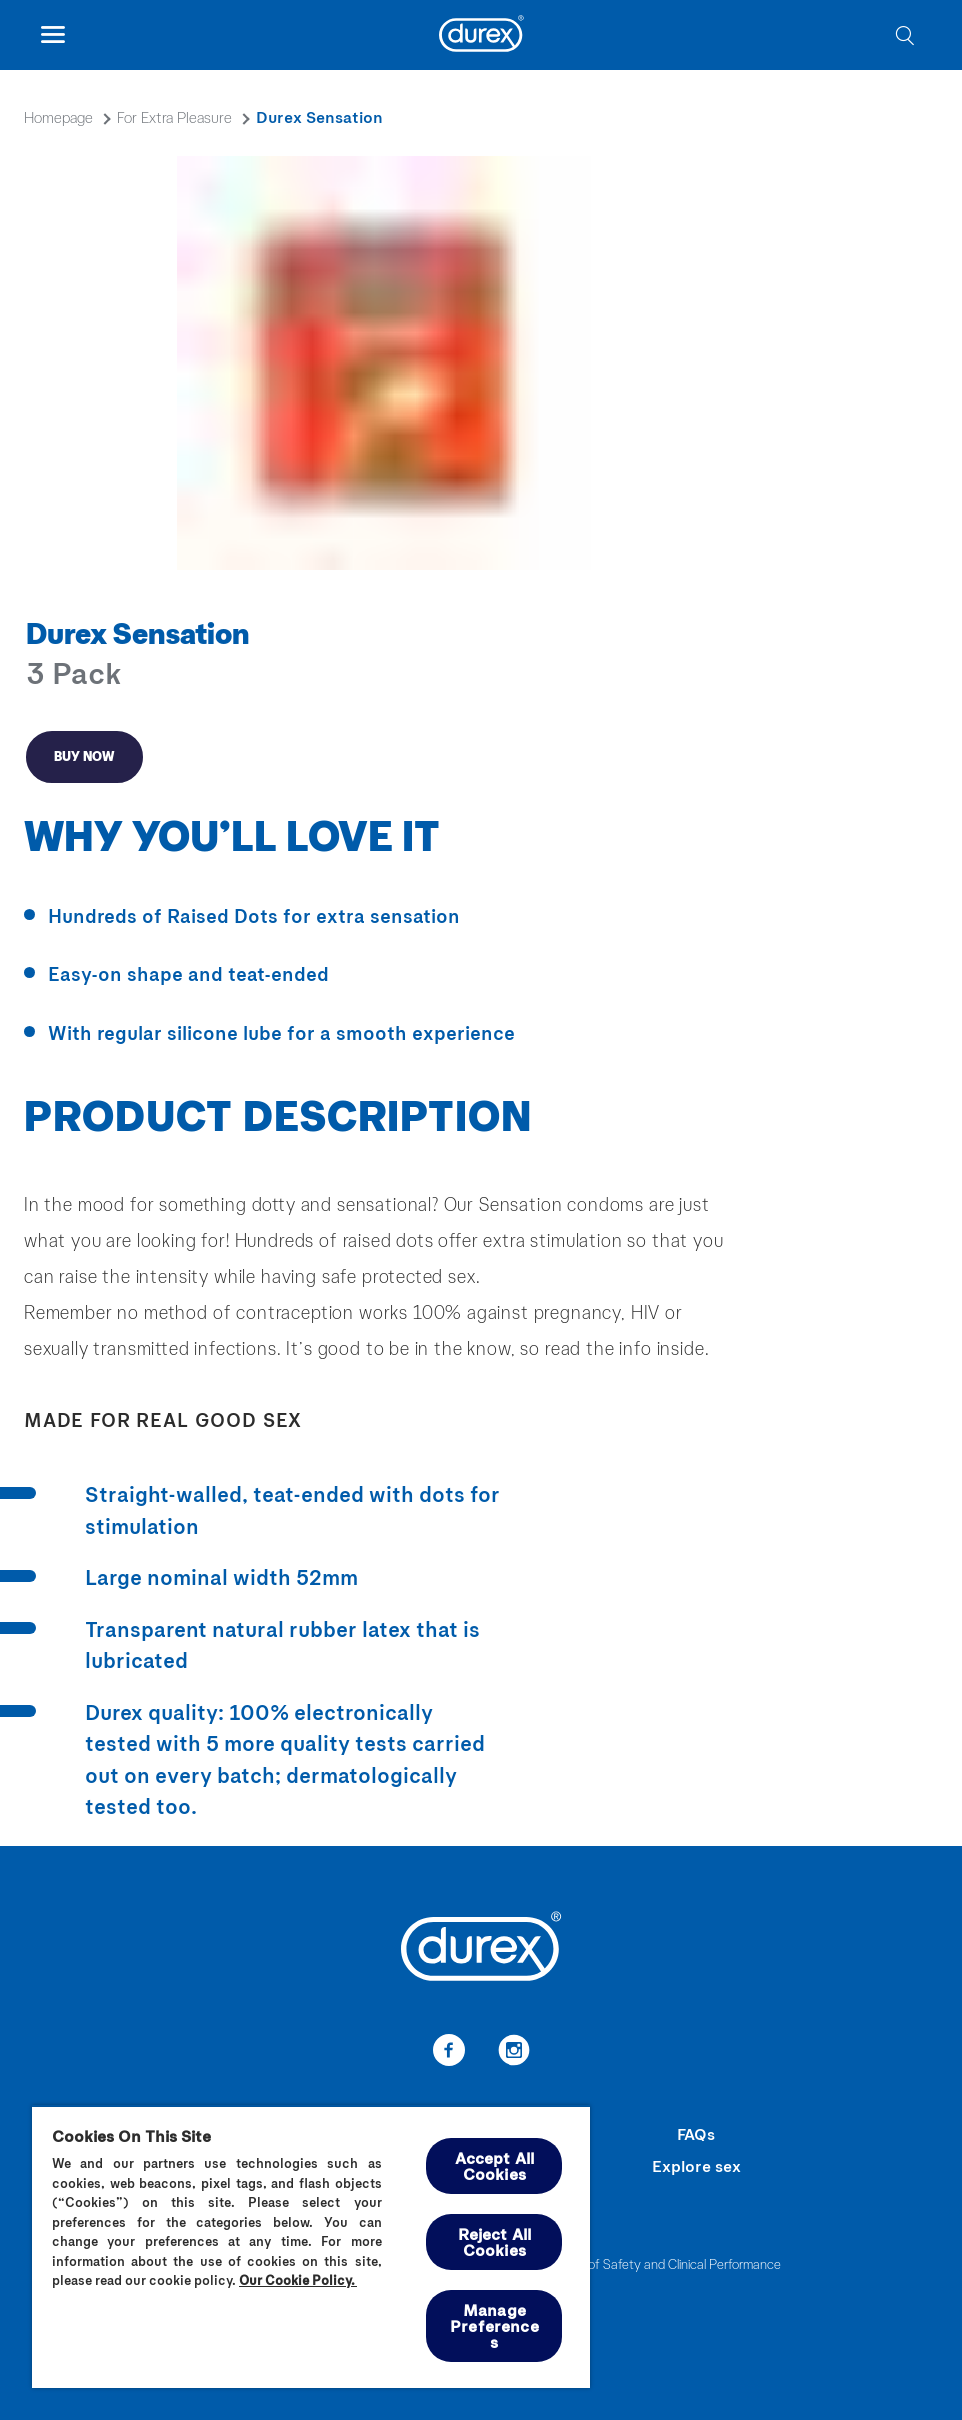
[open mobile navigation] (52, 35)
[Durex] (481, 36)
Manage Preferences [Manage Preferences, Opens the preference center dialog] (494, 2325)
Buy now (84, 756)
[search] (904, 35)
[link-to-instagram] (513, 2053)
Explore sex (696, 2165)
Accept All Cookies (495, 2165)
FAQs (696, 2133)
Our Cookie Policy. (298, 2280)
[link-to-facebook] (448, 2053)
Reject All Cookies (495, 2241)
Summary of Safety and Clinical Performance (656, 2263)
